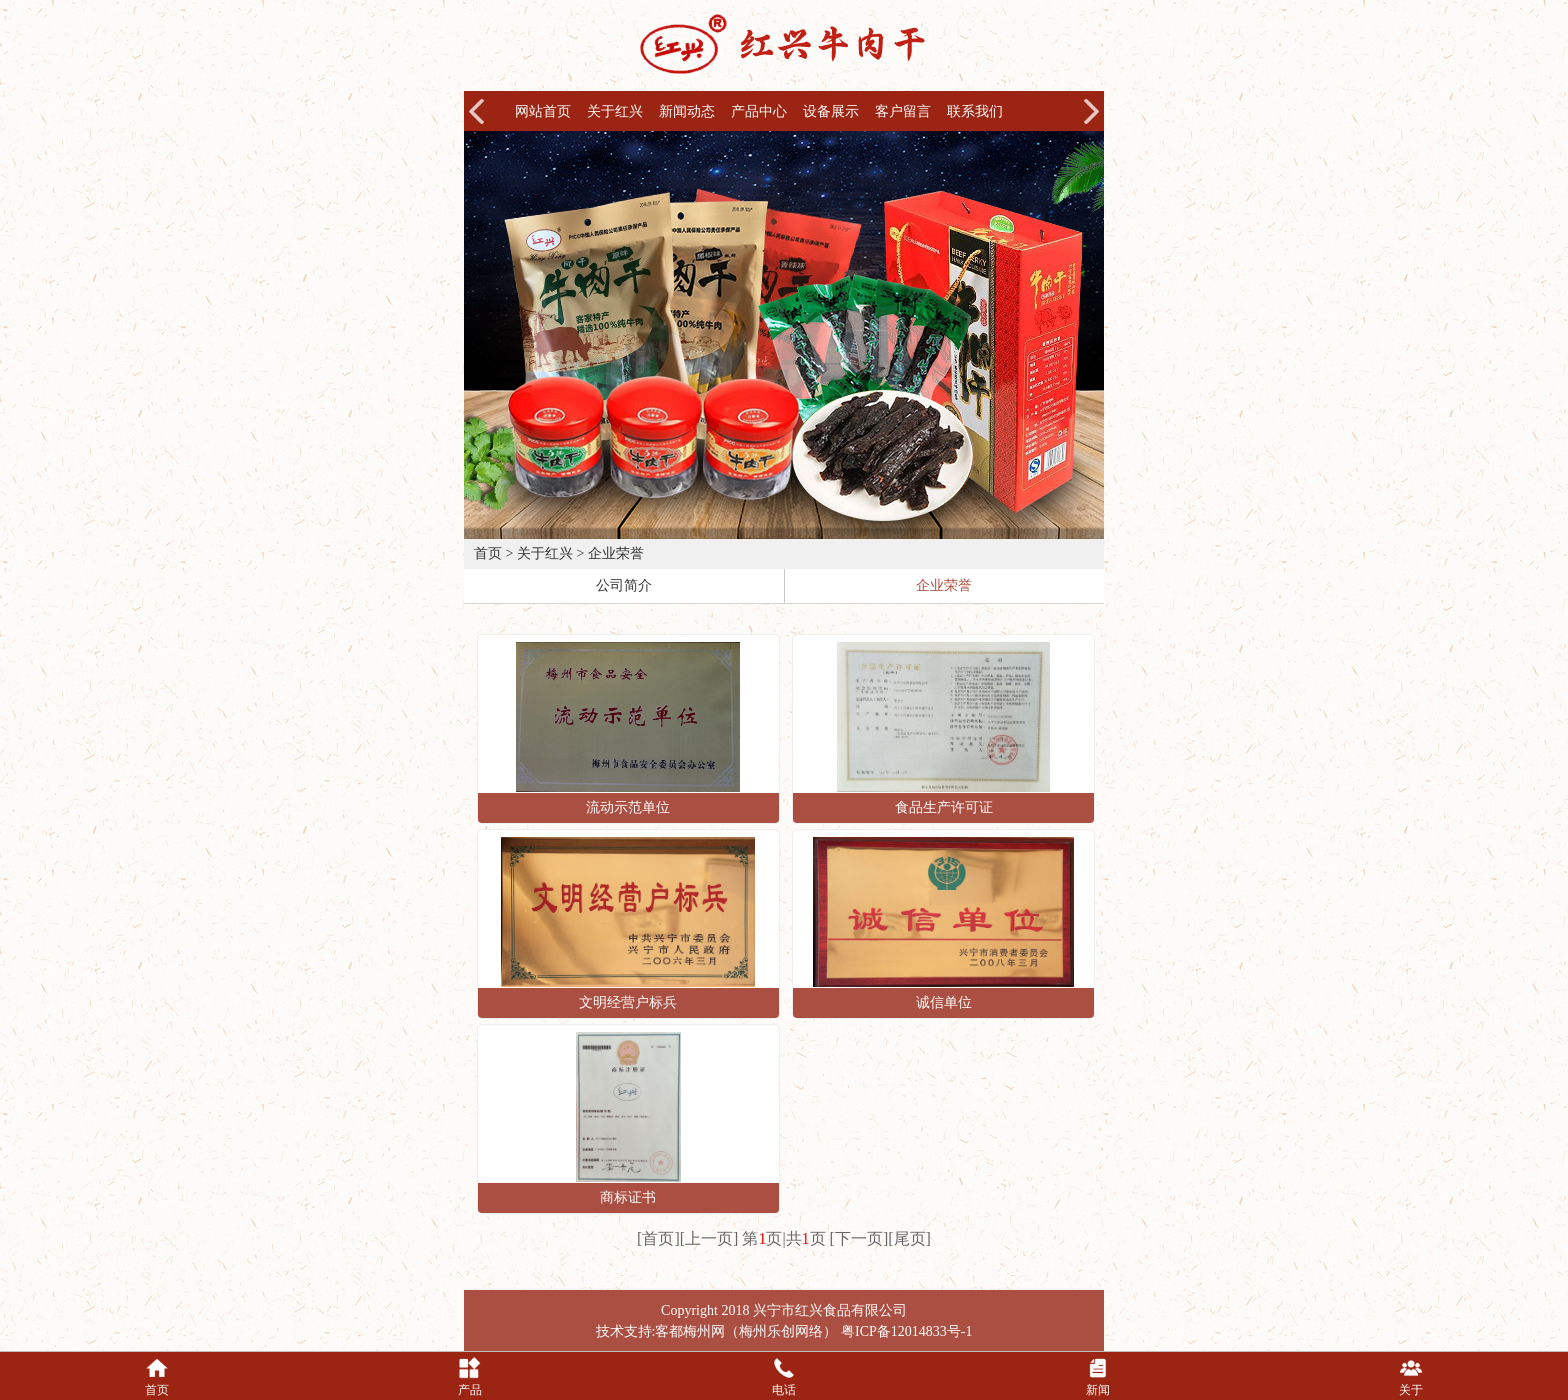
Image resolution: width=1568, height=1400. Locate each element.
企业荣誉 (616, 553)
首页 (488, 553)
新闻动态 (687, 111)
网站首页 (543, 111)
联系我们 (975, 111)
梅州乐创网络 (781, 1331)
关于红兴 (615, 111)
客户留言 (903, 111)
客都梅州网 (690, 1331)
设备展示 (831, 111)
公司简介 (624, 585)
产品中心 (759, 111)
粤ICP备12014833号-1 (906, 1331)
